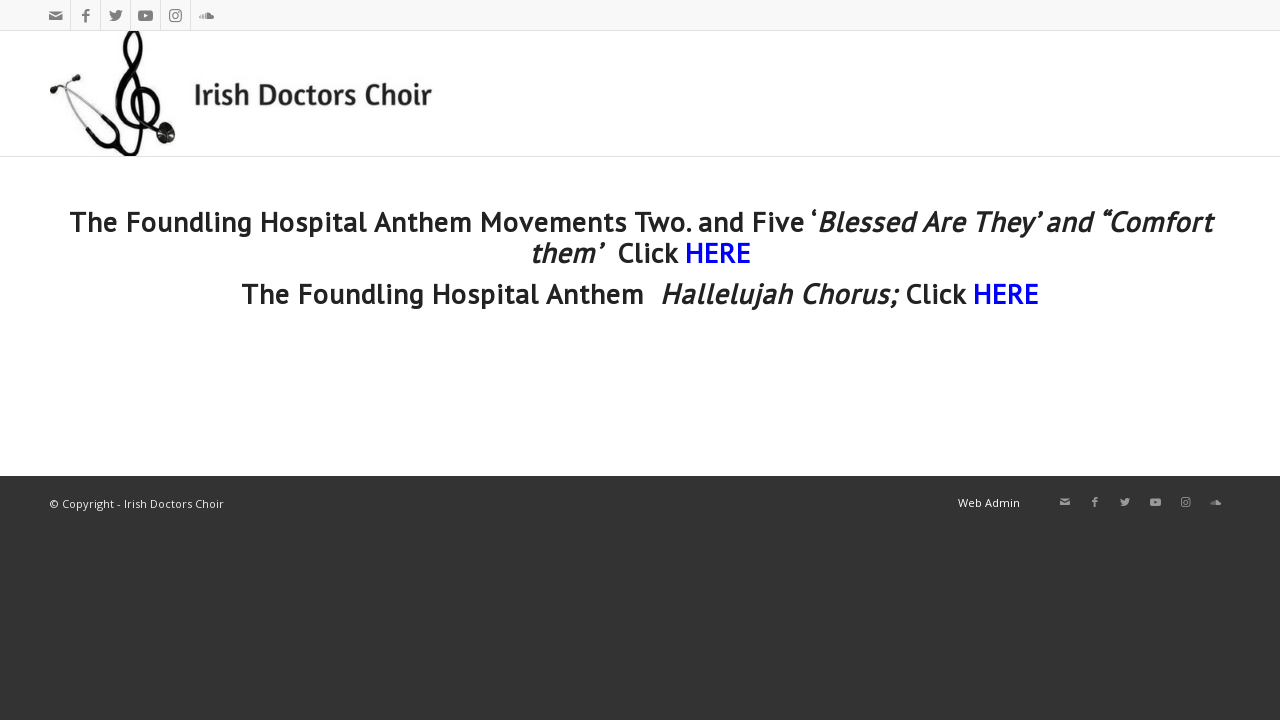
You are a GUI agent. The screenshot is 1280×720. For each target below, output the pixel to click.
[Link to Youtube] (145, 15)
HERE (718, 252)
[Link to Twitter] (115, 15)
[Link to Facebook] (85, 15)
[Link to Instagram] (175, 15)
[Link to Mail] (55, 15)
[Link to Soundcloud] (206, 15)
